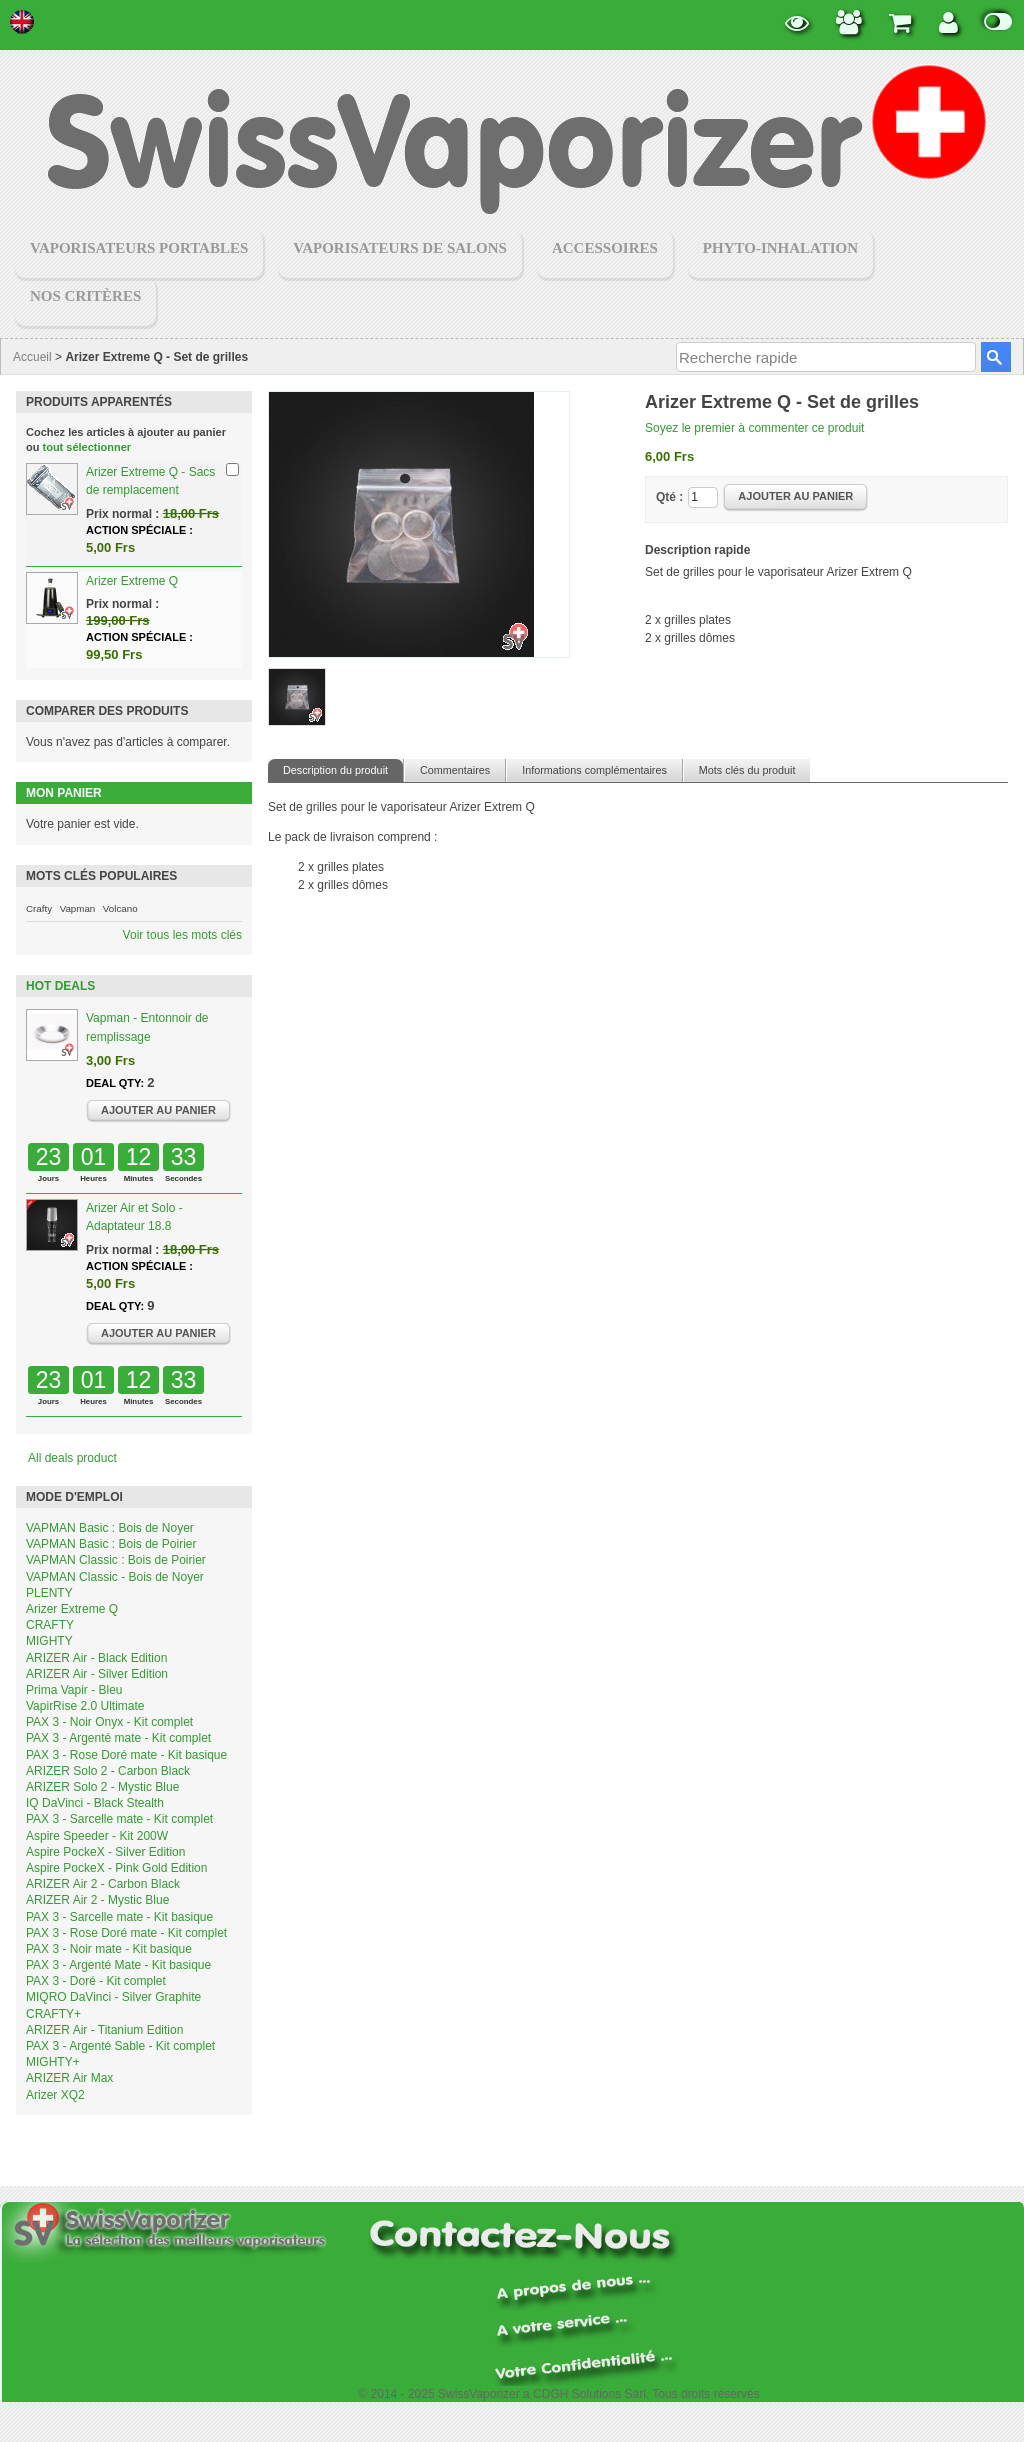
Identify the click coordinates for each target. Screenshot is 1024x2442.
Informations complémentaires (594, 770)
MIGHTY (49, 1641)
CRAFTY (50, 1625)
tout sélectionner (87, 447)
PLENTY (49, 1593)
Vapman (78, 908)
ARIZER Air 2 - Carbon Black (103, 1884)
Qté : (669, 497)
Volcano (120, 908)
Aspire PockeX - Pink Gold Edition (116, 1868)
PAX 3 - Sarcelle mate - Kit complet (119, 1819)
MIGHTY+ (53, 2062)
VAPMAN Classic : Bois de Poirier (116, 1560)
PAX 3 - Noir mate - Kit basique (109, 1949)
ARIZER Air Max (69, 2078)
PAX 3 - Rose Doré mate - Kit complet (126, 1933)
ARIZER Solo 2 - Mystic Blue (102, 1787)
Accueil (32, 357)
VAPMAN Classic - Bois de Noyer (115, 1577)
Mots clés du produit (747, 770)
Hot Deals (60, 986)
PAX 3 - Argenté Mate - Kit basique (118, 1965)
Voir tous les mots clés (182, 935)
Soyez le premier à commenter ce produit (754, 428)
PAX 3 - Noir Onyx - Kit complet (109, 1722)
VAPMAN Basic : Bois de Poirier (111, 1544)
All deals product (72, 1458)
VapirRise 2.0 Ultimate (85, 1706)
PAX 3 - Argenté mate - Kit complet (118, 1738)
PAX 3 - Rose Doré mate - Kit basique (126, 1755)
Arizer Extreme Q (132, 581)
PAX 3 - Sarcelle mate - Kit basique (119, 1917)
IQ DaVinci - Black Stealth (95, 1803)
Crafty (39, 908)
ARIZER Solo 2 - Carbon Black (108, 1771)
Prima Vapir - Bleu (74, 1690)
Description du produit (335, 770)
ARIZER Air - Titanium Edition (104, 2030)
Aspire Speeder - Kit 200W (97, 1836)
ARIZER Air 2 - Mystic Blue (97, 1900)
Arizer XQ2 (55, 2095)
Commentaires (455, 770)
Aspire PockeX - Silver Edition (105, 1852)
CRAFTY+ (53, 2014)
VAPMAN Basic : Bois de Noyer (110, 1528)
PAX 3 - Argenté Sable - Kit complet (120, 2046)
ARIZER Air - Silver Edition (97, 1674)
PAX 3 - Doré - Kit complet (96, 1981)
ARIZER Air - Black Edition (96, 1658)
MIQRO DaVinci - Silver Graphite (113, 1997)
